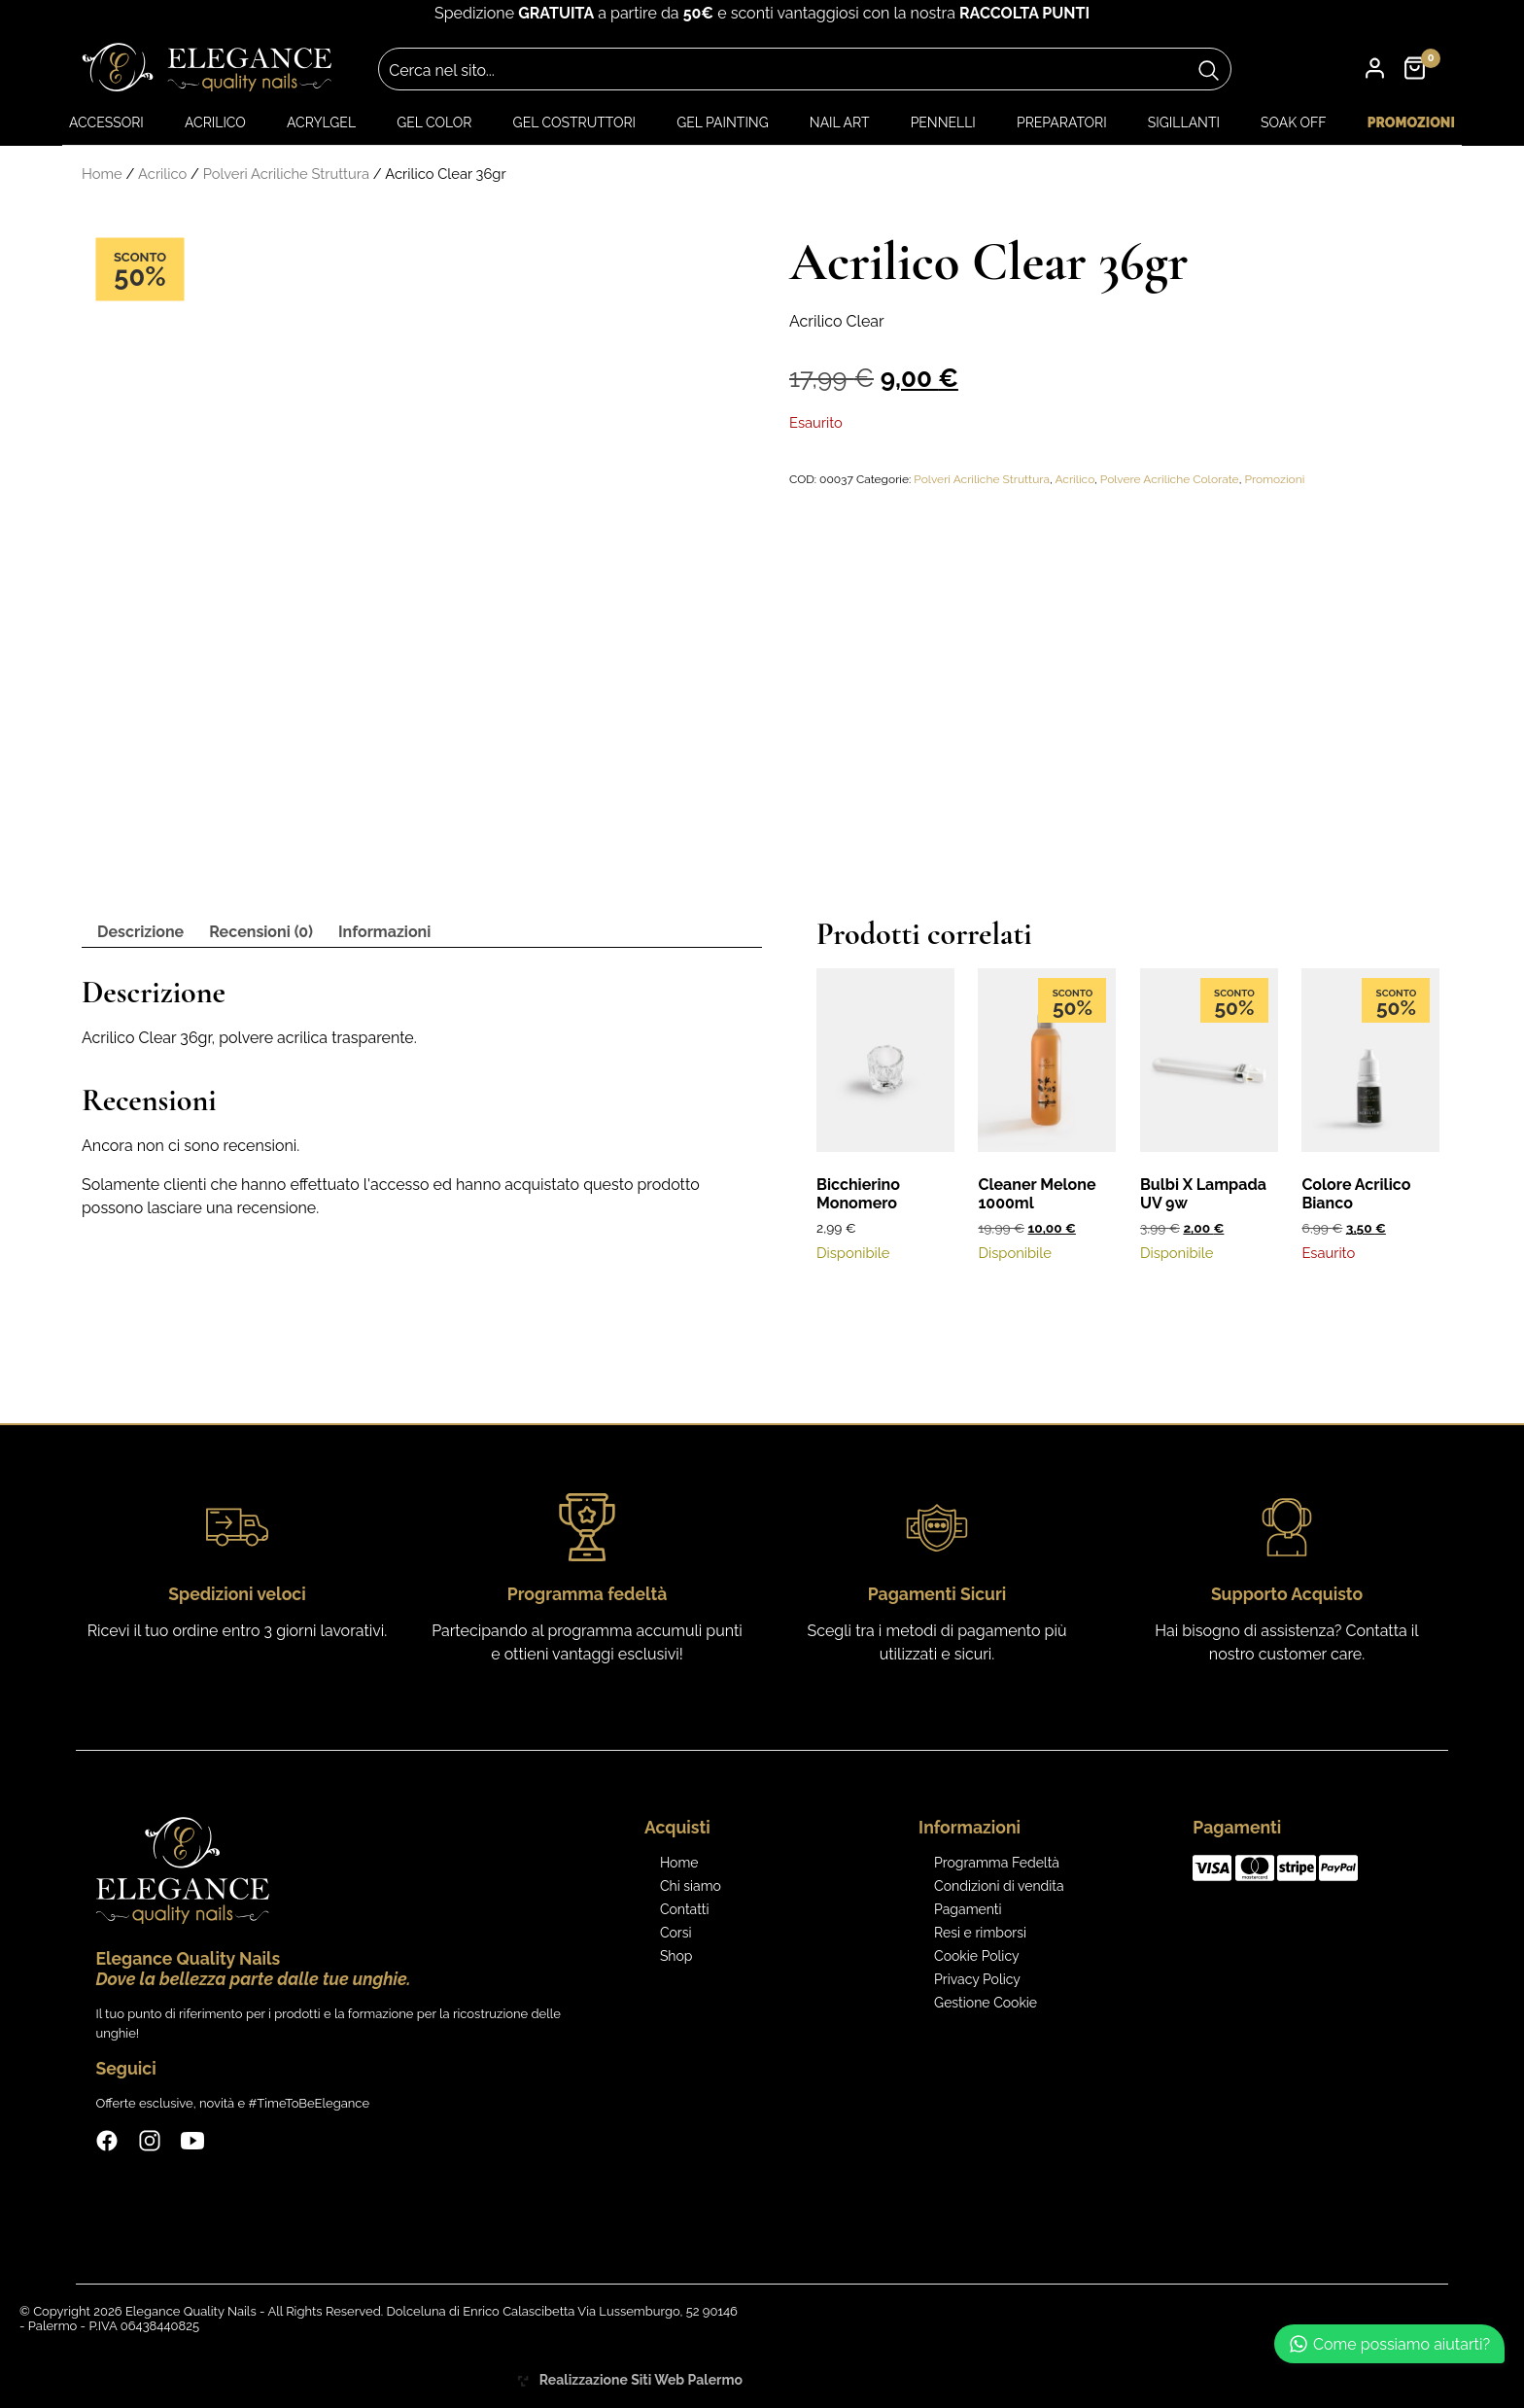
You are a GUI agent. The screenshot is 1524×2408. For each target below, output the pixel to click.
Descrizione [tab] (140, 932)
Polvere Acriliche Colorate (1169, 479)
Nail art (840, 122)
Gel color (434, 122)
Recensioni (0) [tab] (261, 932)
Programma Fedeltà (996, 1862)
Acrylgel (321, 122)
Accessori (106, 122)
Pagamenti (967, 1909)
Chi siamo (690, 1886)
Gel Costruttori (574, 122)
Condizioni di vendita (999, 1886)
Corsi (676, 1932)
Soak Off (1294, 122)
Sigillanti (1184, 122)
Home (102, 173)
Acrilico (215, 122)
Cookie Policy (976, 1956)
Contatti (685, 1909)
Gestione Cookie (985, 2002)
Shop (676, 1956)
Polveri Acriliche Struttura (286, 173)
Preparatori (1062, 122)
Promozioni (1411, 122)
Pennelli (943, 122)
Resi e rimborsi (980, 1932)
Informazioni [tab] (384, 932)
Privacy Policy (977, 1979)
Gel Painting (722, 122)
